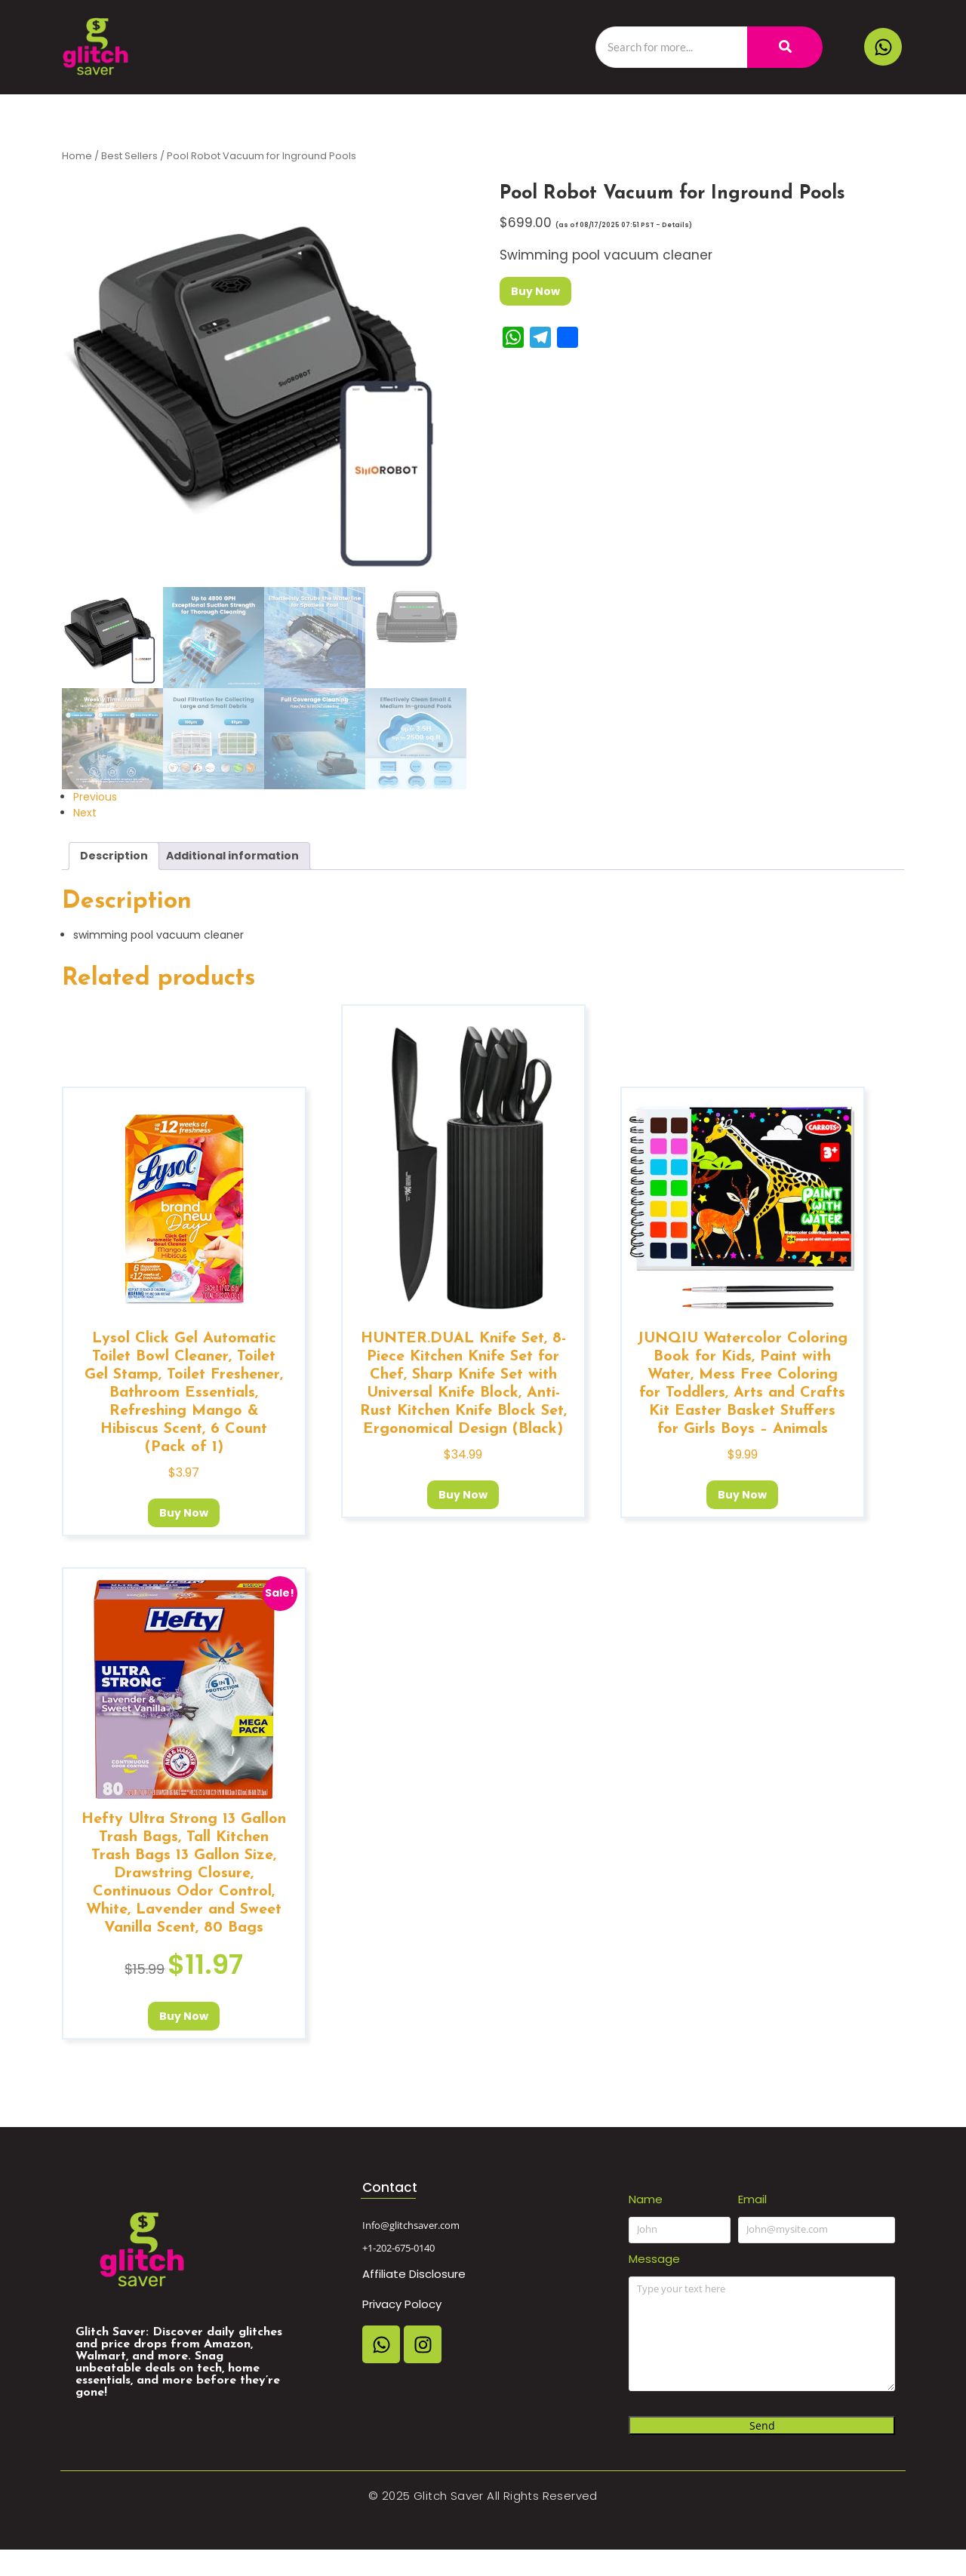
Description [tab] (114, 855)
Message (654, 2259)
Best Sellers (129, 156)
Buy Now (535, 291)
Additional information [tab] (232, 855)
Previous (95, 796)
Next (85, 812)
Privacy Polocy (401, 2304)
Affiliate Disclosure (414, 2274)
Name (646, 2199)
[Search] (671, 47)
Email (752, 2199)
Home (77, 156)
